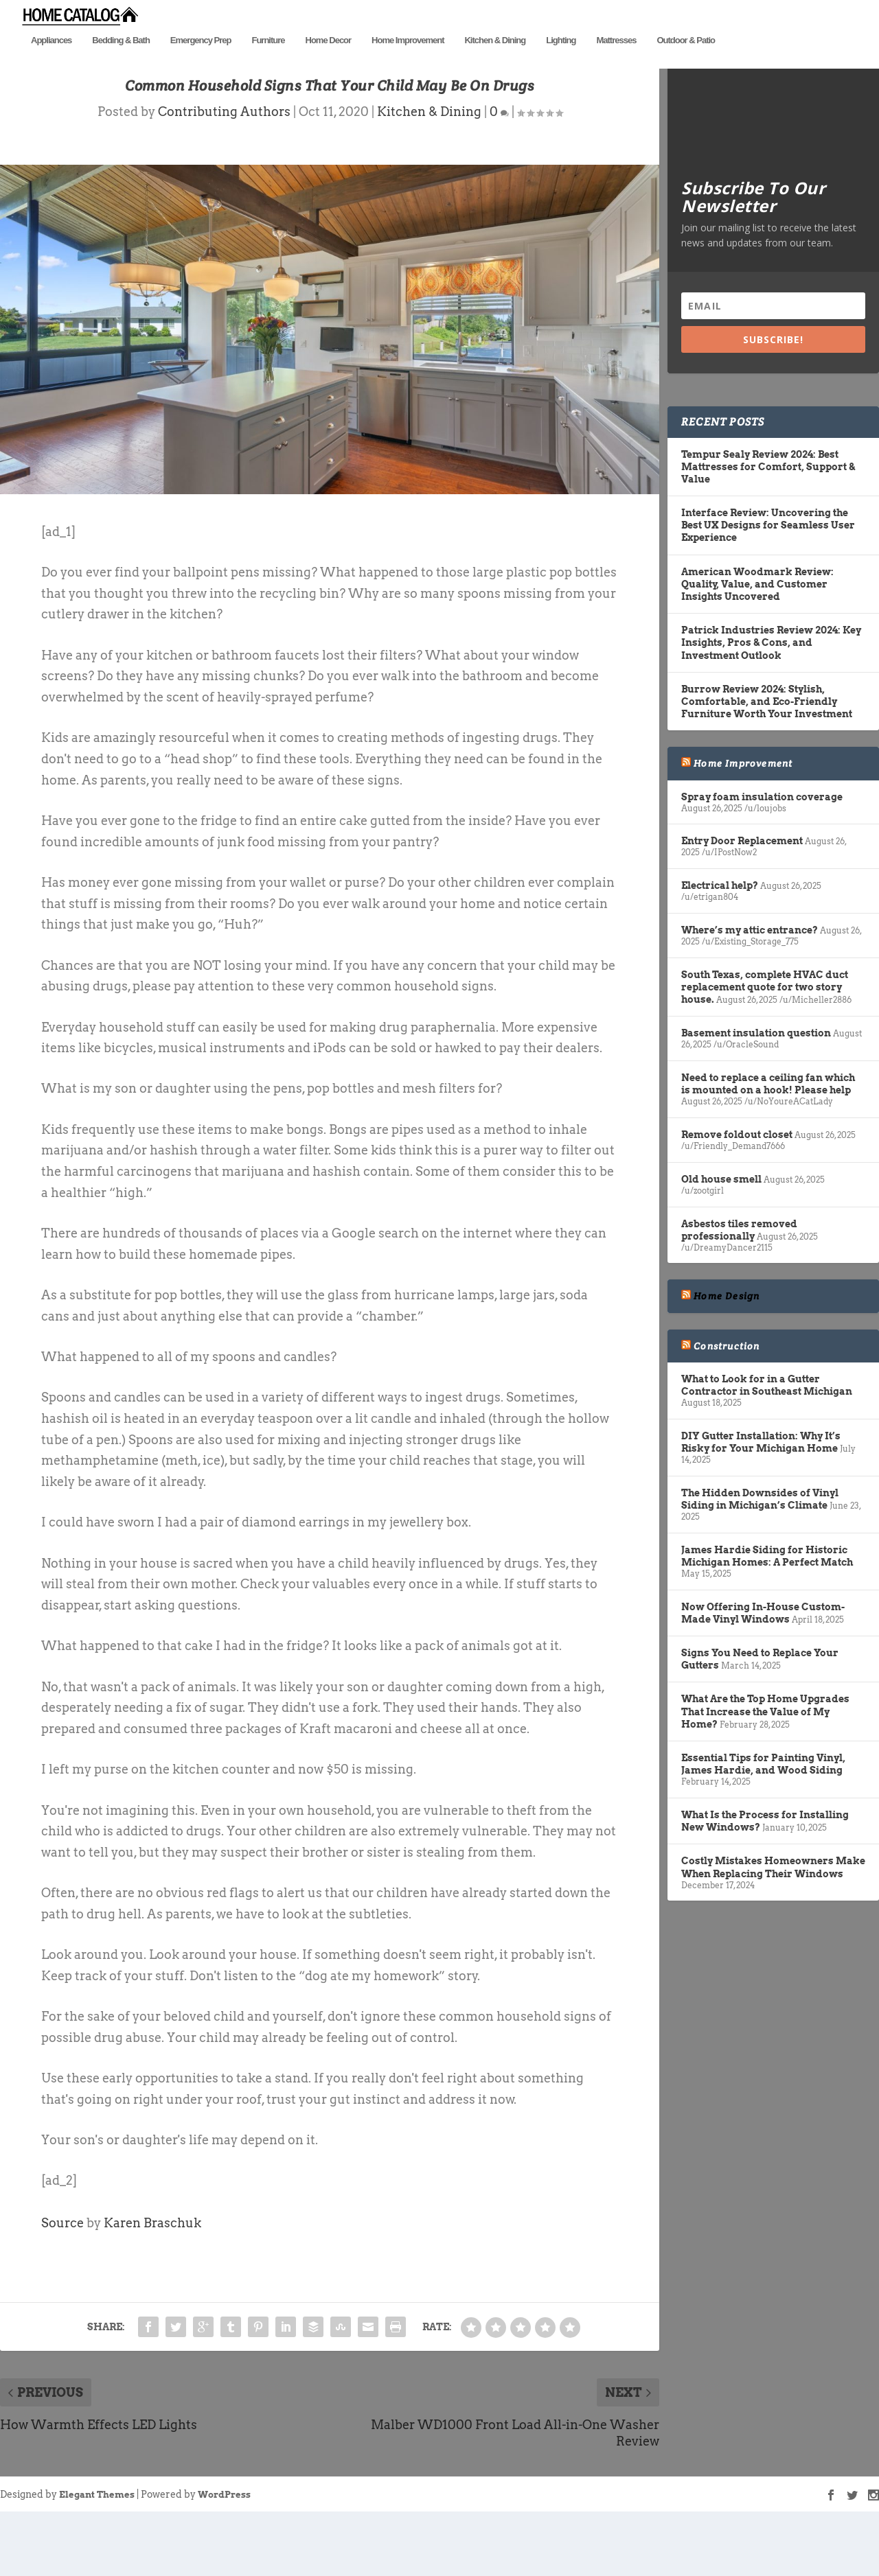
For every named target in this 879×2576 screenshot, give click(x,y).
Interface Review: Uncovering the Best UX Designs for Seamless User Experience (768, 579)
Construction (727, 1399)
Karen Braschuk (152, 2276)
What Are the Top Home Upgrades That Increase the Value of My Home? (765, 1765)
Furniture (267, 60)
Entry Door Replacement (742, 895)
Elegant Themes (97, 2548)
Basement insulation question (756, 1087)
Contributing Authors (224, 166)
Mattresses (616, 60)
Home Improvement (408, 60)
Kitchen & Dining (494, 60)
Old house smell (721, 1232)
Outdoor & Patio (686, 60)
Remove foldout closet (736, 1188)
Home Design (727, 1350)
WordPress (224, 2548)
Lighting (560, 60)
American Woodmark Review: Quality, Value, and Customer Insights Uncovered (757, 637)
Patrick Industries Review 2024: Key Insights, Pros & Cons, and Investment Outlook (771, 697)
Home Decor (329, 60)
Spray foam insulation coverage (762, 850)
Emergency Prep (200, 60)
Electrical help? (719, 939)
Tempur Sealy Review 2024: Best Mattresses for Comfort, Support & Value (768, 520)
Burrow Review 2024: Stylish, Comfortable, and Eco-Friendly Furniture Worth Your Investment (766, 755)
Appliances (51, 60)
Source (62, 2276)
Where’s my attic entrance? (749, 983)
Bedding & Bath (121, 60)
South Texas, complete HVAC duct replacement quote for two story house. (764, 1040)
